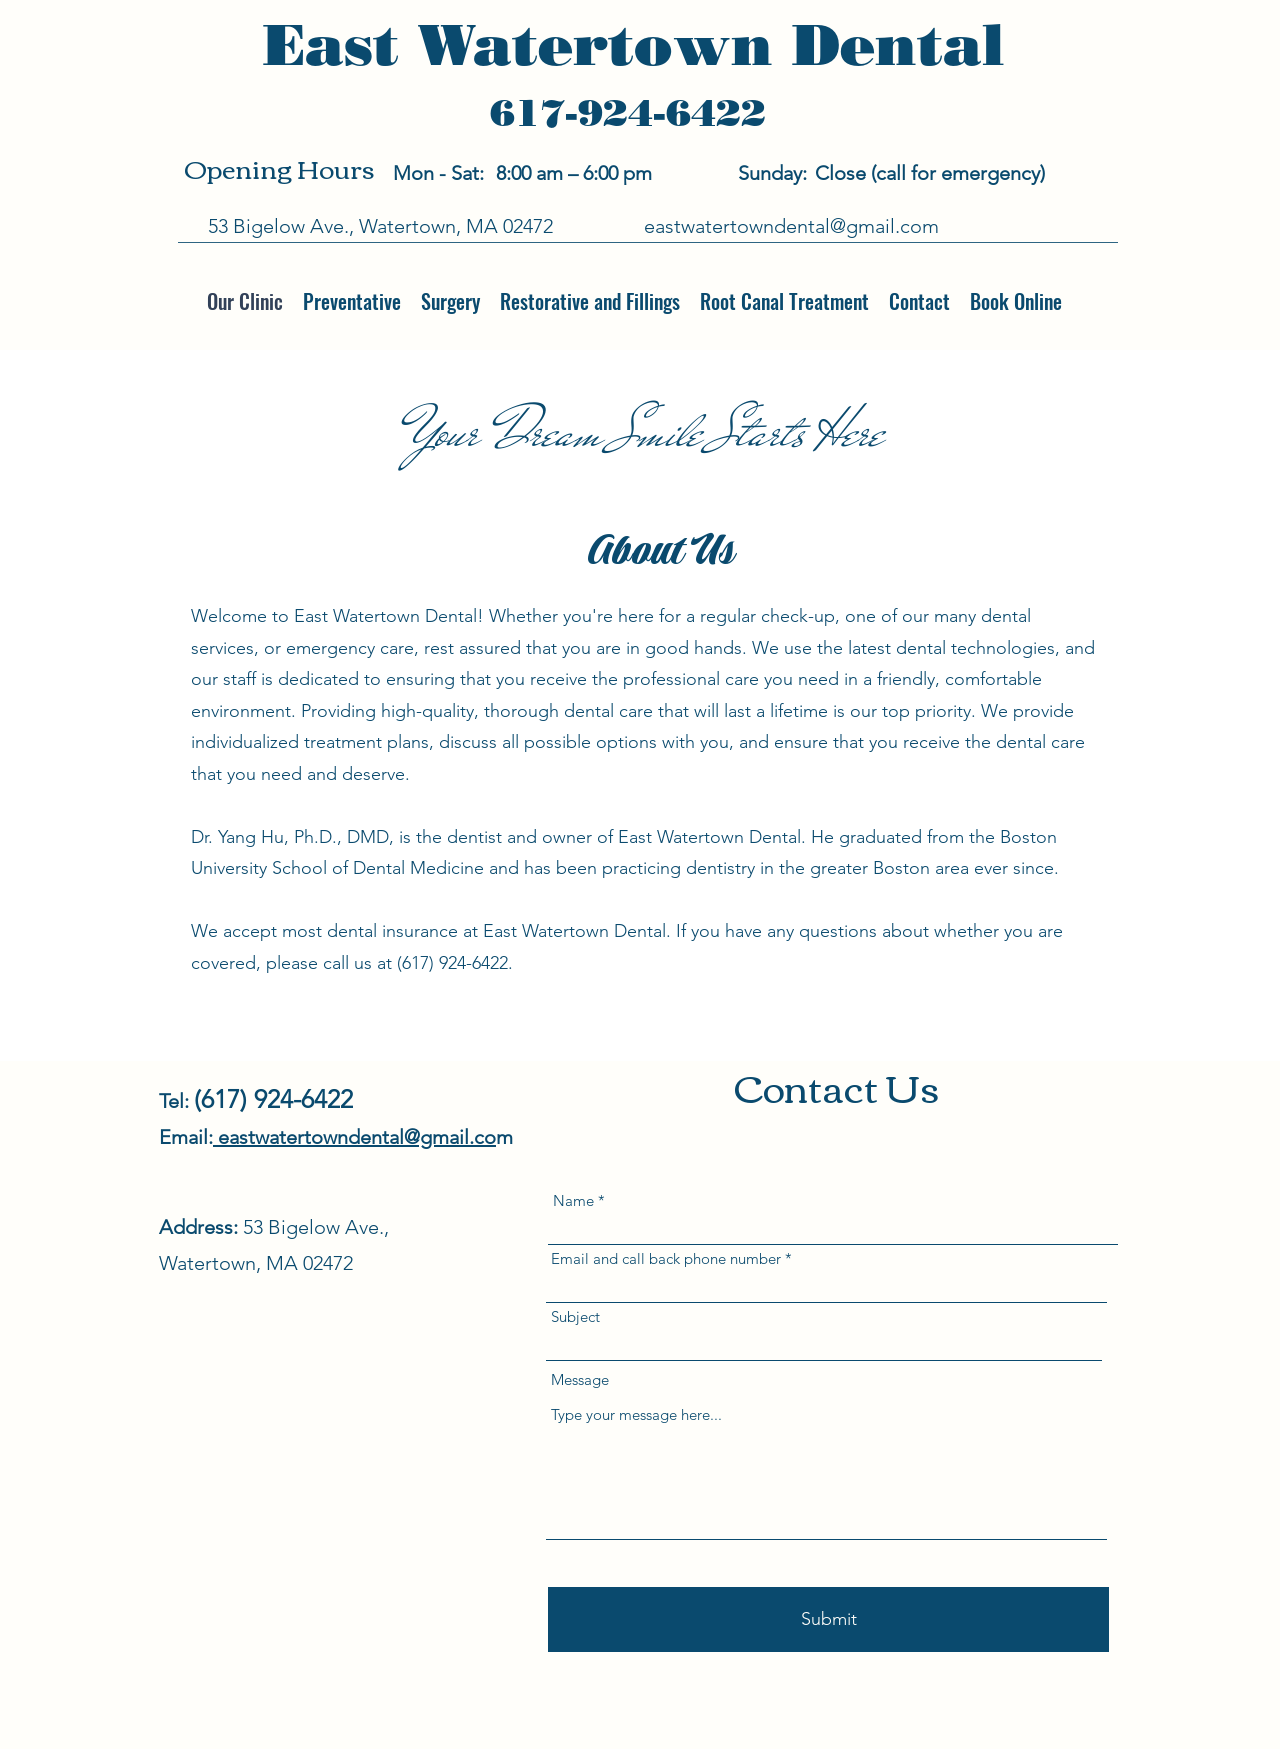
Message (580, 1379)
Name (573, 1200)
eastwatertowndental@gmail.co (354, 1137)
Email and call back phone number (666, 1258)
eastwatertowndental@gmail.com (791, 226)
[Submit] (828, 1619)
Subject (575, 1316)
